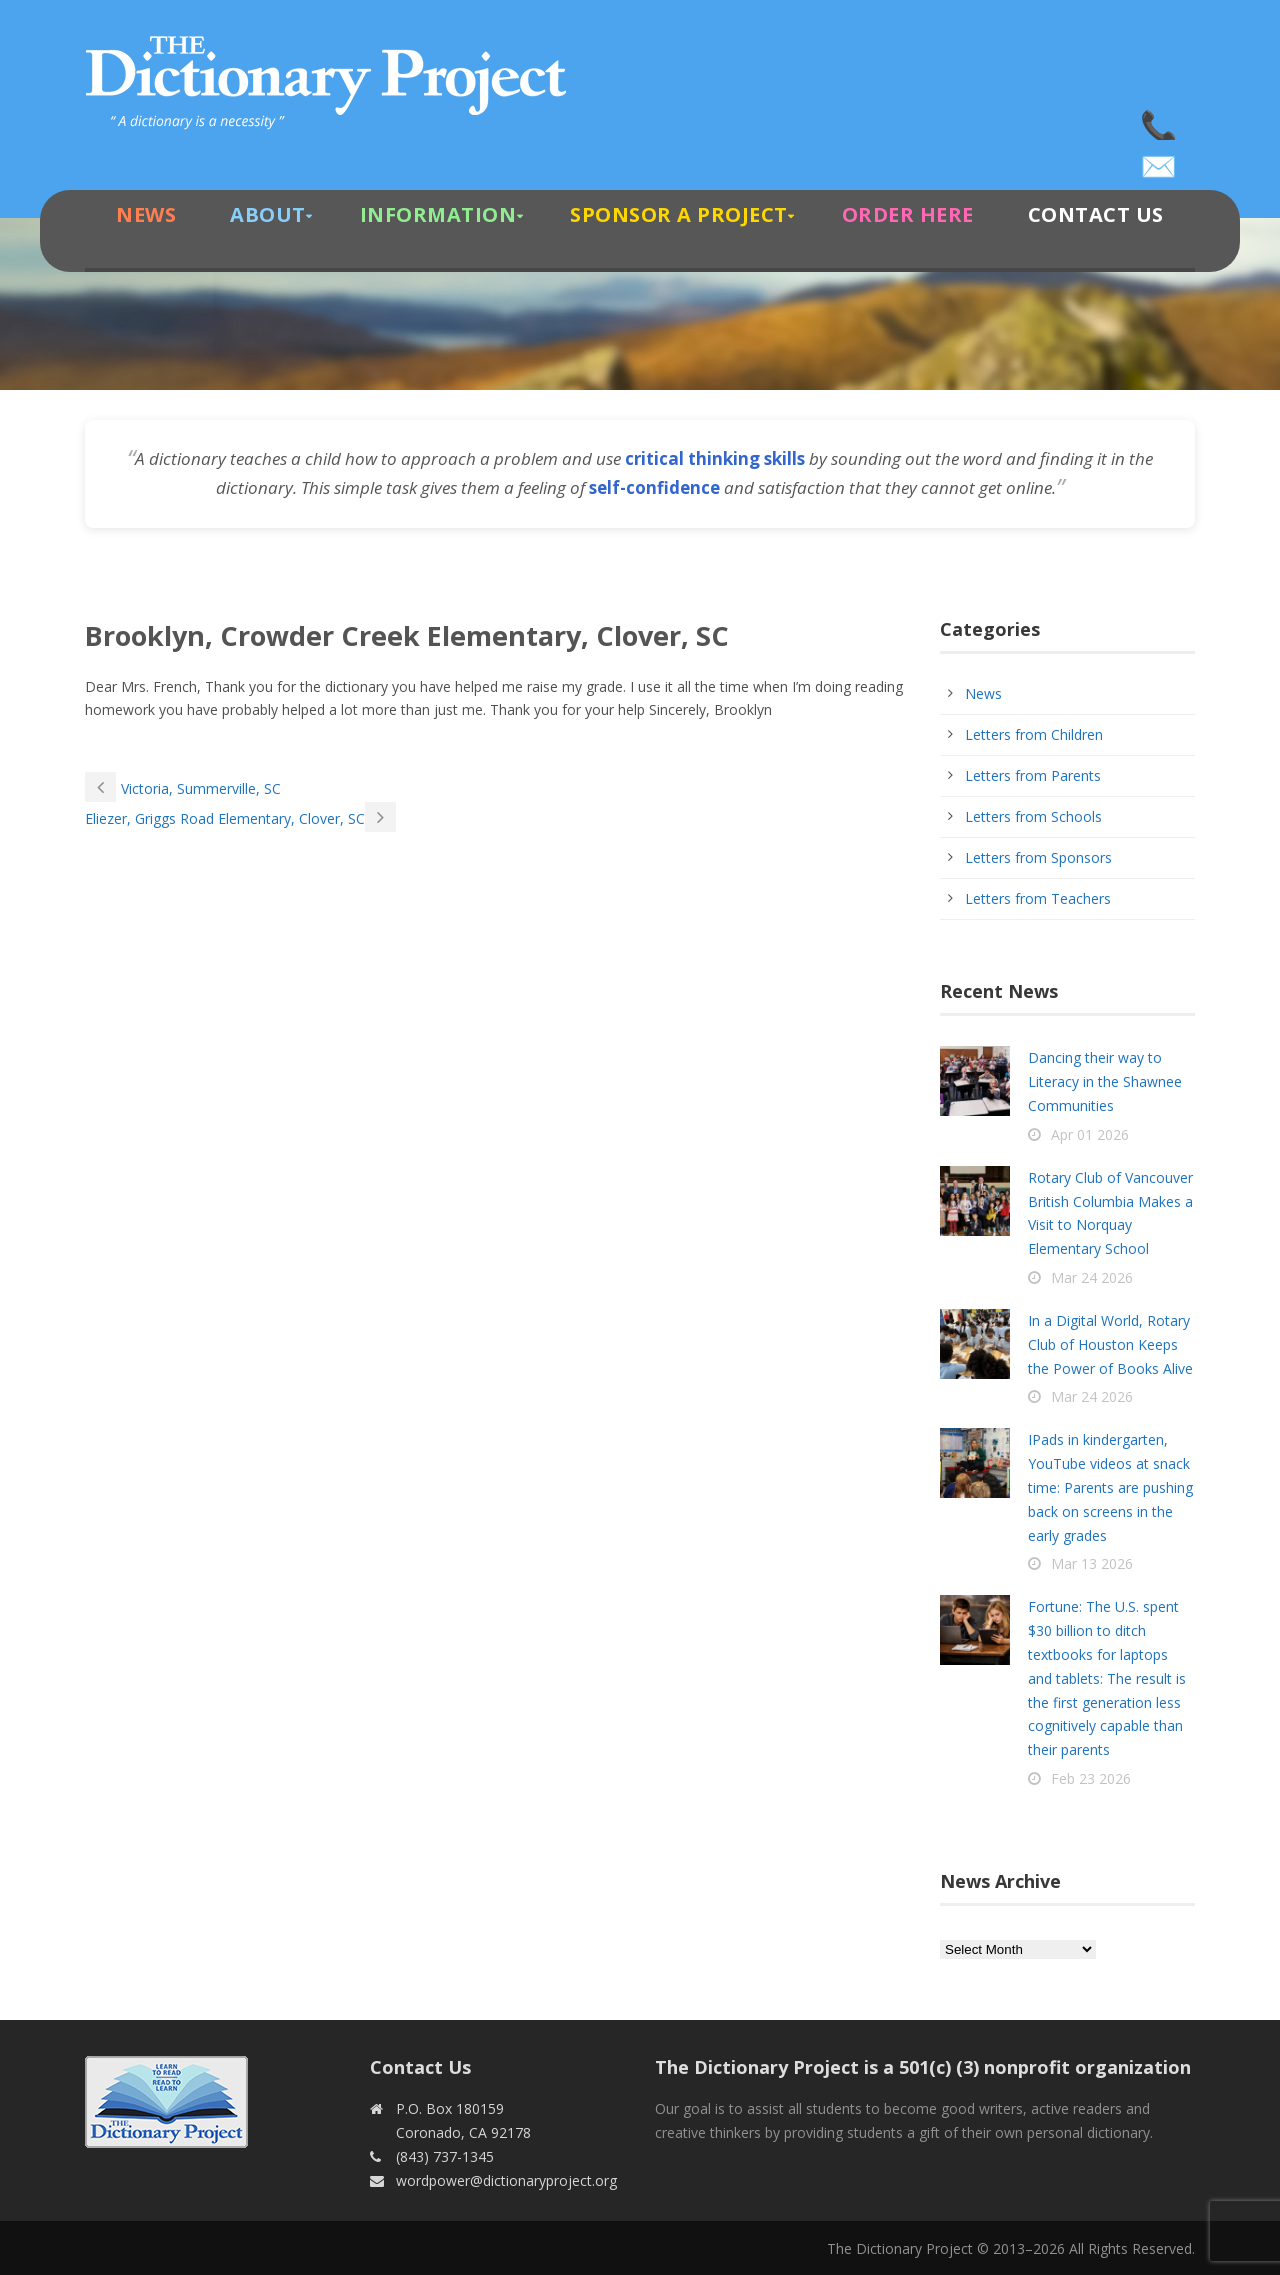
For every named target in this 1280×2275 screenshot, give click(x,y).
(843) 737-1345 (1160, 120)
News (146, 214)
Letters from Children (1034, 734)
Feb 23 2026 (1091, 1778)
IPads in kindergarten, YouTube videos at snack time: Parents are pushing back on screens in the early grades (1110, 1487)
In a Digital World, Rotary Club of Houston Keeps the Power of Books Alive (1110, 1344)
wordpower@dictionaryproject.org (1160, 160)
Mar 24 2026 (1092, 1277)
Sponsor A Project (679, 214)
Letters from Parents (1033, 775)
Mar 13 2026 (1092, 1563)
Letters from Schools (1033, 816)
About (268, 214)
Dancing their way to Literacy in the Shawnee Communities (1105, 1081)
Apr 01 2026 (1090, 1134)
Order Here (908, 214)
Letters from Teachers (1038, 898)
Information (438, 214)
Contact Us (1096, 214)
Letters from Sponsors (1038, 857)
